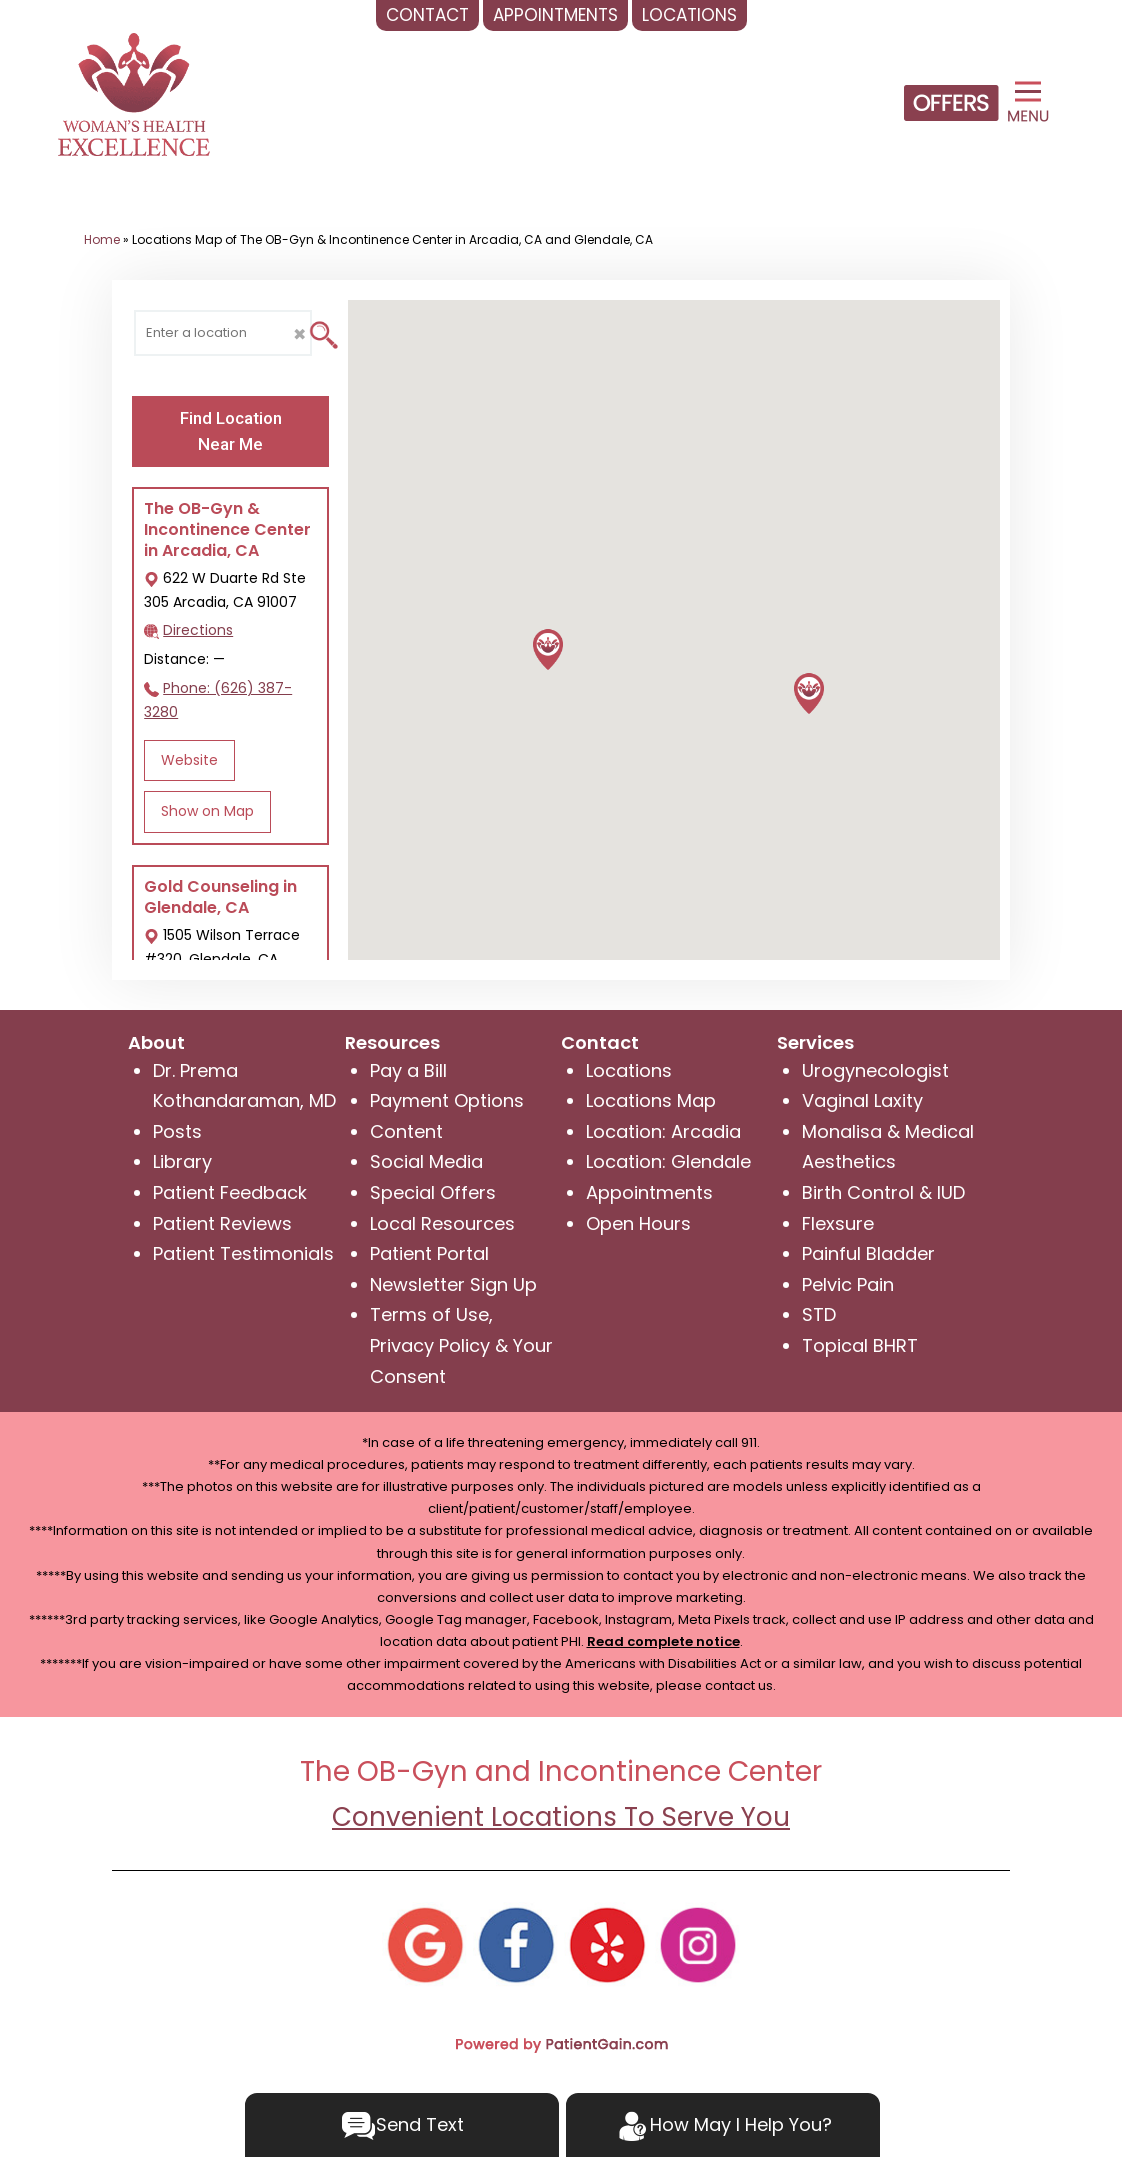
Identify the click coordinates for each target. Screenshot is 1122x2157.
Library (182, 1161)
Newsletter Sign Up (453, 1284)
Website (189, 760)
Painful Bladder (868, 1253)
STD (819, 1314)
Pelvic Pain (848, 1284)
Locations (629, 1070)
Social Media (426, 1161)
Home (102, 239)
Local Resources (442, 1223)
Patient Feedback (230, 1192)
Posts (177, 1131)
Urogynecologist (875, 1070)
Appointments (649, 1192)
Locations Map (651, 1100)
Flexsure (838, 1223)
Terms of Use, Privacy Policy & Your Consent (461, 1345)
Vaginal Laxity (862, 1100)
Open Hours (638, 1223)
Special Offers (433, 1192)
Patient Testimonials (243, 1253)
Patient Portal (429, 1253)
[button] (809, 693)
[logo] (134, 93)
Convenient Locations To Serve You (561, 1817)
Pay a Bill (408, 1070)
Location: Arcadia (663, 1131)
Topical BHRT (860, 1345)
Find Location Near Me (231, 431)
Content (406, 1131)
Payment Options (447, 1100)
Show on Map (207, 811)
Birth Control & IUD (883, 1192)
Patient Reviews (222, 1223)
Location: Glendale (668, 1161)
